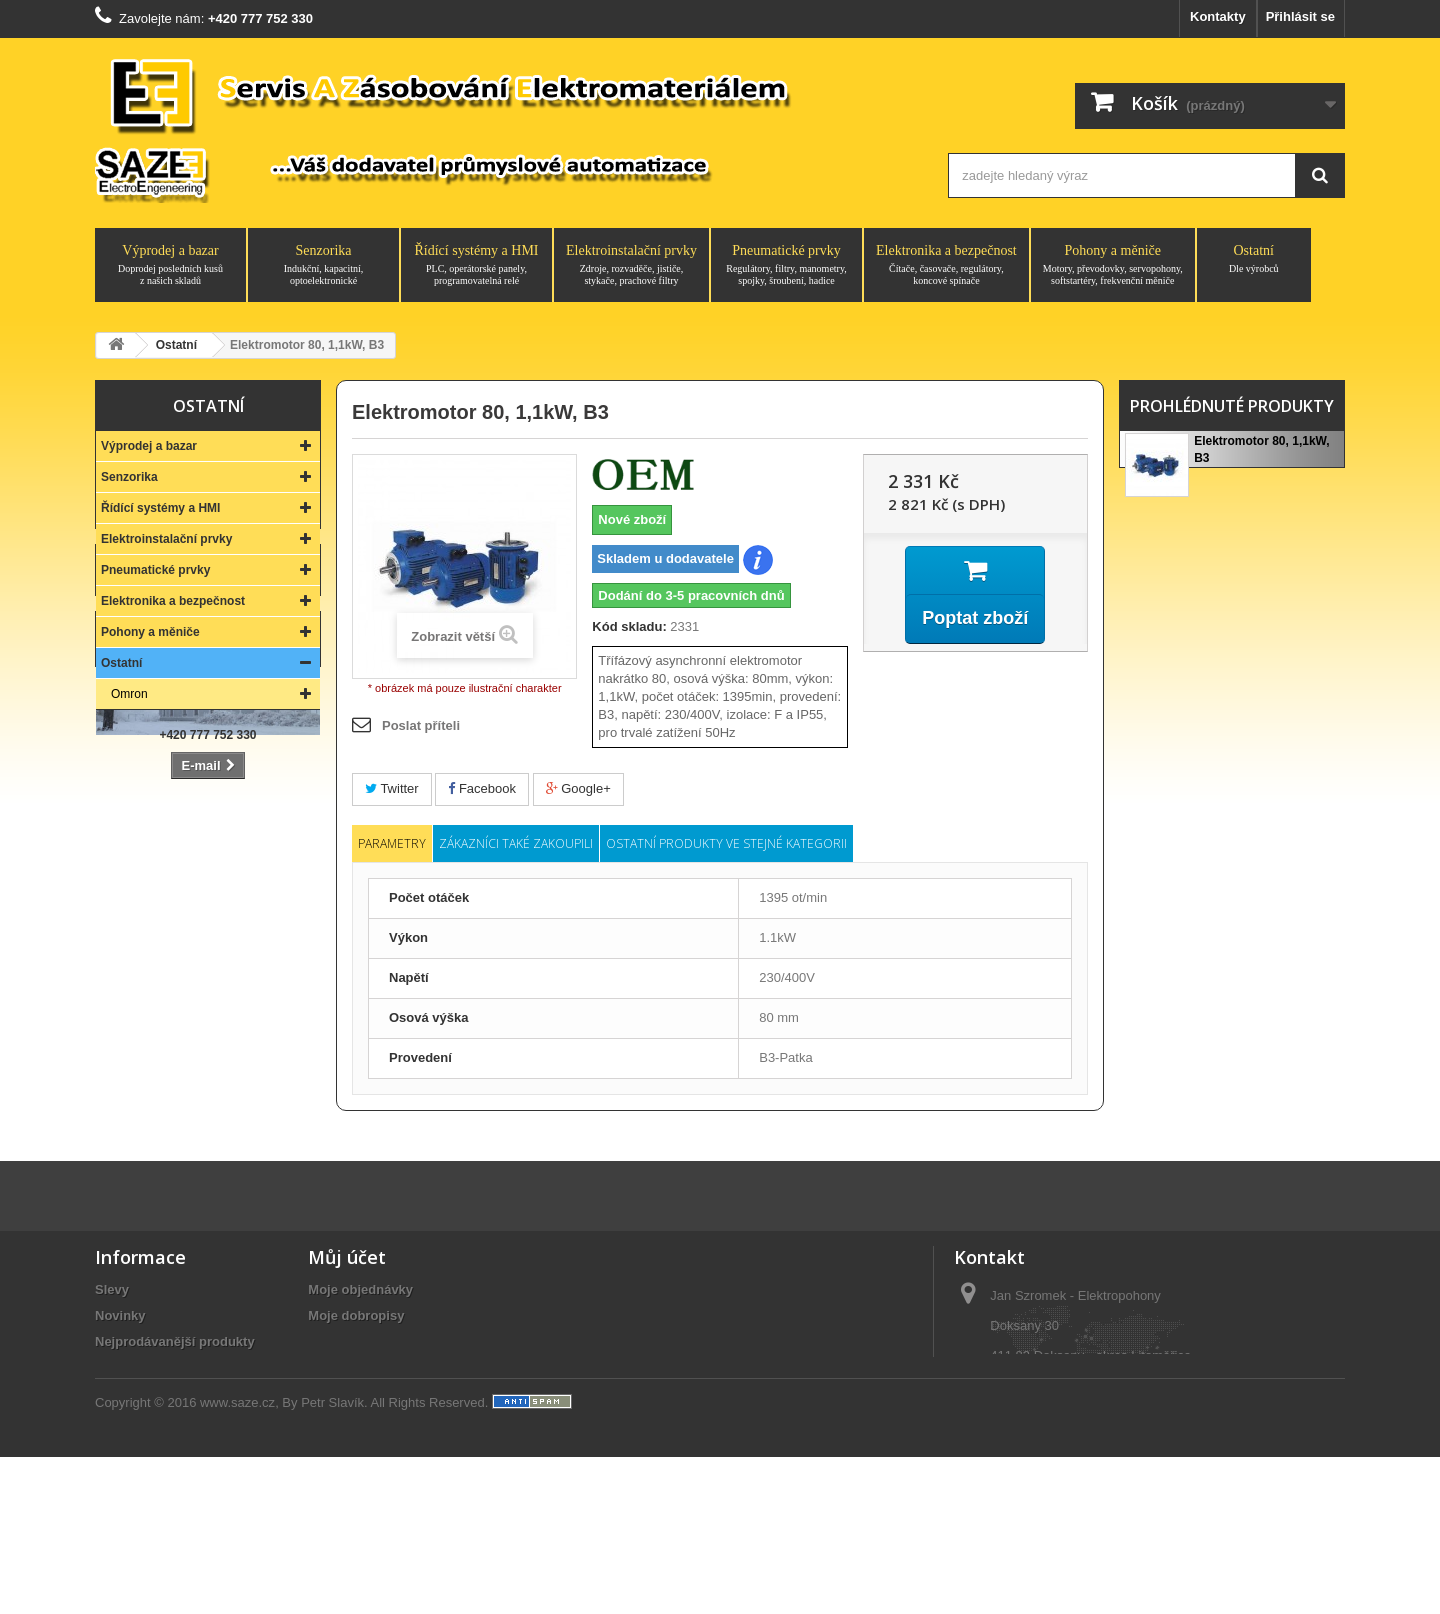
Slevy (112, 1303)
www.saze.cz (237, 1559)
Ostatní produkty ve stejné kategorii (726, 843)
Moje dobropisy (356, 1329)
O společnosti (138, 1407)
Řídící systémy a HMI (476, 265)
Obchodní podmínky (158, 1459)
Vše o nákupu (137, 1433)
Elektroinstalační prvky (631, 265)
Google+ (578, 788)
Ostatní (1254, 259)
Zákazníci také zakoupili (516, 843)
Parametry (392, 843)
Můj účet (347, 1271)
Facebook (482, 788)
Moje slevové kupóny (373, 1407)
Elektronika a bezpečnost (946, 265)
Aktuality (122, 1485)
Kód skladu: (629, 626)
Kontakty (1218, 16)
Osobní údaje (349, 1381)
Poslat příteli (421, 725)
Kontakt (208, 959)
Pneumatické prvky (786, 265)
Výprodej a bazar (170, 265)
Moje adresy (345, 1355)
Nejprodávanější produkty (175, 1355)
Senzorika (323, 265)
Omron (129, 694)
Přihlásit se (1300, 16)
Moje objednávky (360, 1303)
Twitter (392, 788)
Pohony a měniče (1113, 265)
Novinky (120, 1329)
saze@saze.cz (1076, 1482)
